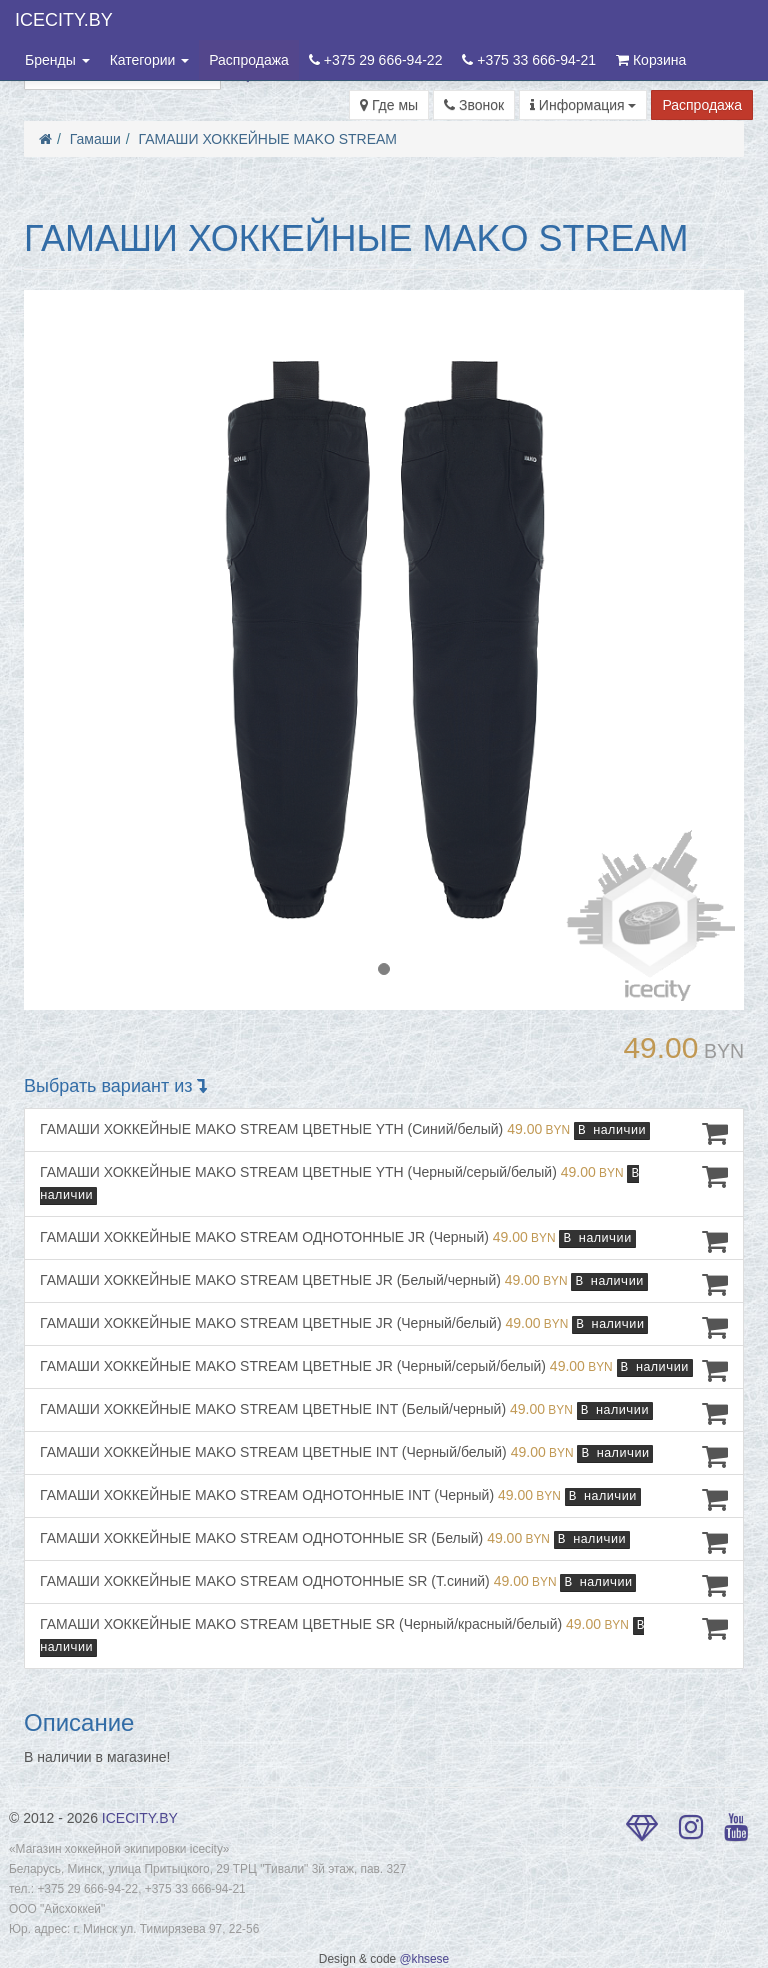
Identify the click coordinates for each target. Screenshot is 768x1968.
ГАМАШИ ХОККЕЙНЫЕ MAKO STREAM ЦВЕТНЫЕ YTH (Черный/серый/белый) (384, 1183)
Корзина (651, 60)
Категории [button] (150, 60)
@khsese (424, 1959)
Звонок (474, 105)
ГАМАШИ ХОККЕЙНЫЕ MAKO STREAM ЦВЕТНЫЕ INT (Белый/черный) (384, 1413)
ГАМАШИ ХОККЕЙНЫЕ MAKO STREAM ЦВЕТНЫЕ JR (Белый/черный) (384, 1284)
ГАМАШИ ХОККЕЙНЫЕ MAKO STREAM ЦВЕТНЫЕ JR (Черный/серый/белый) (384, 1370)
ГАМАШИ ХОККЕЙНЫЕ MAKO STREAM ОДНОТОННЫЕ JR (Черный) (384, 1241)
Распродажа (249, 60)
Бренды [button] (57, 60)
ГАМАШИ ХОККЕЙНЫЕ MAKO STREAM (268, 139)
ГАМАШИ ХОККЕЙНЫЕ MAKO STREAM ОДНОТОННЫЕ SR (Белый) (384, 1542)
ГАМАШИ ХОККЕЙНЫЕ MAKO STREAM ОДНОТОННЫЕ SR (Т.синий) (384, 1585)
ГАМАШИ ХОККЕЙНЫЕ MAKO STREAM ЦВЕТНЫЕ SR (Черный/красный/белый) (384, 1635)
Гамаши (95, 139)
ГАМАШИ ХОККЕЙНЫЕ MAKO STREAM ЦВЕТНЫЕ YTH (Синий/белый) (384, 1133)
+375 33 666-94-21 (529, 60)
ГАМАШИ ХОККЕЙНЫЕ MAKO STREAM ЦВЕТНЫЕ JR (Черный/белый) (384, 1327)
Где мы (389, 105)
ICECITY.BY (64, 20)
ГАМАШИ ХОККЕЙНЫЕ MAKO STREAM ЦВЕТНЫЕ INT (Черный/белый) (384, 1456)
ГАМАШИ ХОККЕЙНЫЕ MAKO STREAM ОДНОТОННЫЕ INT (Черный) (384, 1499)
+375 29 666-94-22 (376, 60)
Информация (583, 105)
